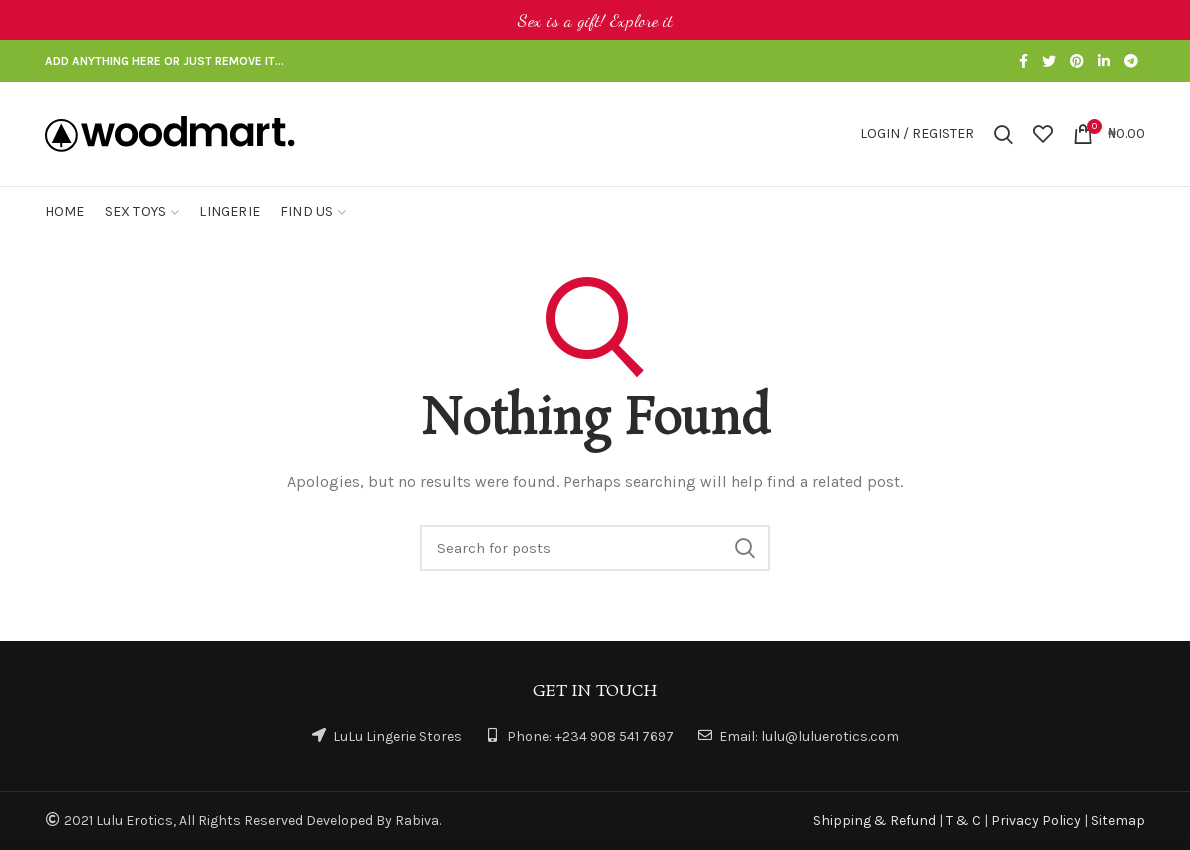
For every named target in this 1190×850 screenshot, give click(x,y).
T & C (963, 820)
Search (745, 548)
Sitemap (1118, 820)
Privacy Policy (1036, 820)
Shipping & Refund (874, 820)
